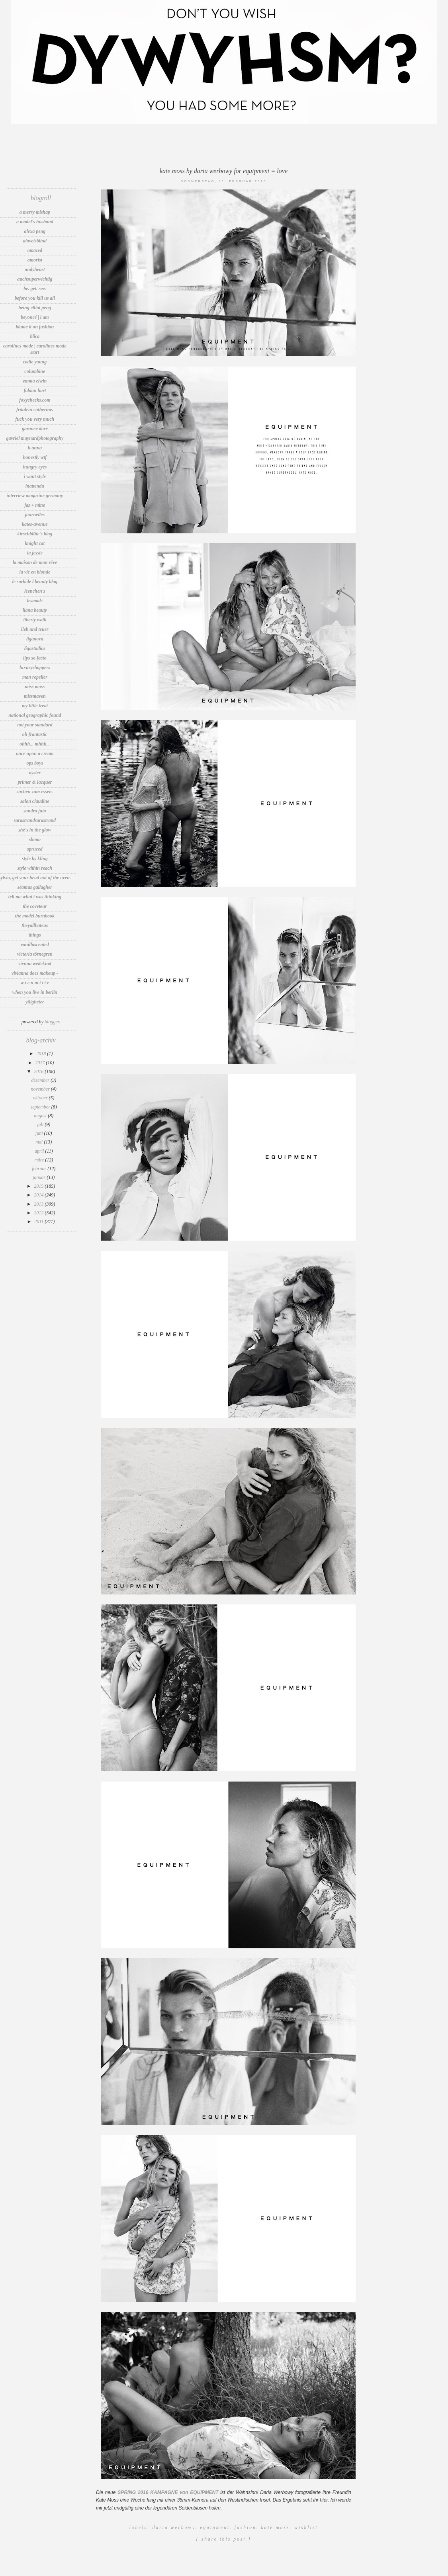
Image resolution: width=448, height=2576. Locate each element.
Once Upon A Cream (34, 753)
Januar (40, 1177)
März (39, 1160)
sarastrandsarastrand (35, 820)
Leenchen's (34, 591)
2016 (39, 1071)
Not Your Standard (34, 725)
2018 (41, 1053)
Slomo (35, 839)
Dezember (41, 1080)
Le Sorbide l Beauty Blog (34, 581)
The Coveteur (35, 906)
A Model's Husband (34, 221)
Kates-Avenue (35, 524)
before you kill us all (35, 298)
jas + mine (35, 505)
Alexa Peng (35, 231)
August (41, 1115)
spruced (35, 849)
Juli (41, 1124)
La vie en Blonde (35, 572)
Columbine (34, 371)
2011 (39, 1221)
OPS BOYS (35, 763)
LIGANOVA (34, 639)
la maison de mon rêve (35, 562)
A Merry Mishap (35, 212)
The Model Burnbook (35, 916)
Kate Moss (275, 2527)
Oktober (41, 1098)
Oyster (35, 772)
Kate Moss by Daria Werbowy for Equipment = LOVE (224, 171)
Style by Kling (35, 858)
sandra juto (34, 811)
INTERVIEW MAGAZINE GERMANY (34, 495)
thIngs (35, 935)
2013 (39, 1204)
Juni (39, 1133)
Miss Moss (35, 686)
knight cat (35, 543)
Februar (39, 1168)
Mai (39, 1142)
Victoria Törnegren (35, 954)
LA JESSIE (35, 553)
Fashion (245, 2527)
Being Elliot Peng (34, 307)
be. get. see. (34, 288)
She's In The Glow (34, 830)
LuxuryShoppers (35, 667)
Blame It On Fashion (35, 327)
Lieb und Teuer (35, 629)
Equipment (215, 2527)
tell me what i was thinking (34, 897)
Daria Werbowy (174, 2527)
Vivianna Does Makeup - (35, 973)
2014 (39, 1195)
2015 (39, 1186)
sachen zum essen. (35, 791)
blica (34, 336)
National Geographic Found (34, 715)
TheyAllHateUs (35, 925)
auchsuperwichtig (34, 279)
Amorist (34, 260)
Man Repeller (34, 677)
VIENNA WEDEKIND (34, 963)
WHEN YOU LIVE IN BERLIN (34, 992)
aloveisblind (35, 241)
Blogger (52, 1022)
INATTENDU (34, 486)
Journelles (35, 514)
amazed (34, 250)
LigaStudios (34, 648)
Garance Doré (35, 428)
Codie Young (35, 362)
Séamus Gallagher (35, 887)
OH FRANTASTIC (34, 734)
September (41, 1107)
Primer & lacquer (35, 782)
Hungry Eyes (35, 467)
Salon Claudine (34, 801)
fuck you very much (35, 419)
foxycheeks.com (34, 400)
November (41, 1089)
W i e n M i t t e (34, 983)
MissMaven (35, 696)
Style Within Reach (35, 868)
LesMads (35, 600)
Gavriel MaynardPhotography (35, 438)
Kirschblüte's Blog (35, 534)
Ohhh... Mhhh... (35, 744)
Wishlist (306, 2527)
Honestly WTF (35, 457)
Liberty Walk (35, 620)
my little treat (35, 705)
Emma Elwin (35, 381)
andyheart (35, 269)
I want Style (35, 476)
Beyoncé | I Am (35, 317)
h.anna (35, 448)
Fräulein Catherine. (34, 409)
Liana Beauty (35, 610)
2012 (39, 1213)
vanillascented (35, 944)
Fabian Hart (35, 390)
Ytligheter (34, 1002)
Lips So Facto (35, 658)
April (40, 1151)
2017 (40, 1063)
